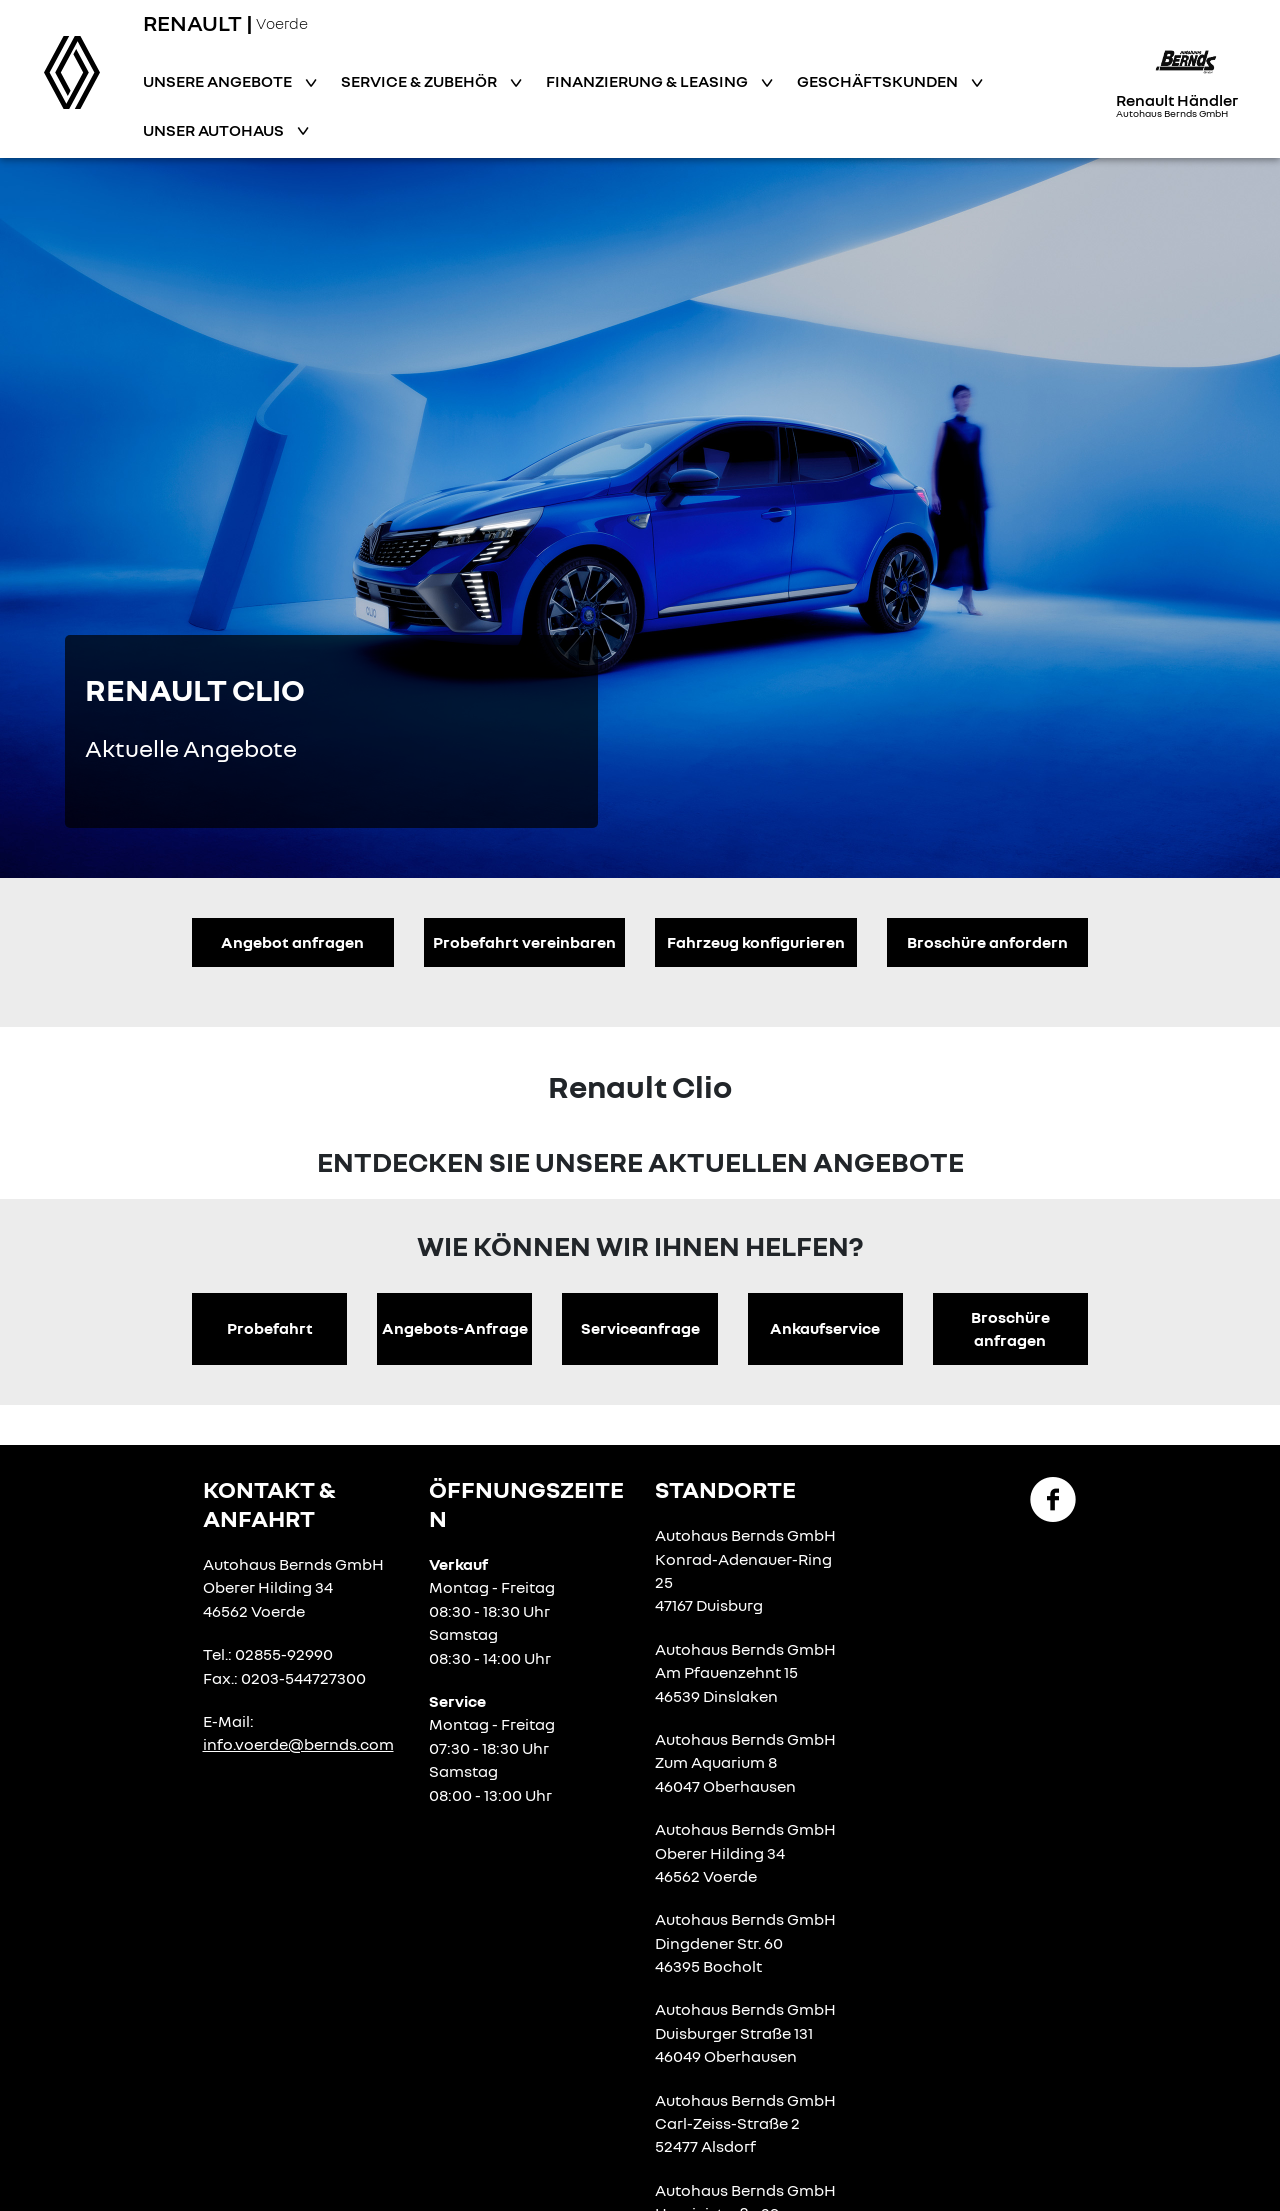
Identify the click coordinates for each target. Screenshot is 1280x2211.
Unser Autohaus (215, 130)
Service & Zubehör (420, 81)
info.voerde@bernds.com (298, 1744)
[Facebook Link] (1053, 1498)
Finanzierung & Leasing (648, 81)
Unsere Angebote (219, 81)
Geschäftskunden (879, 81)
